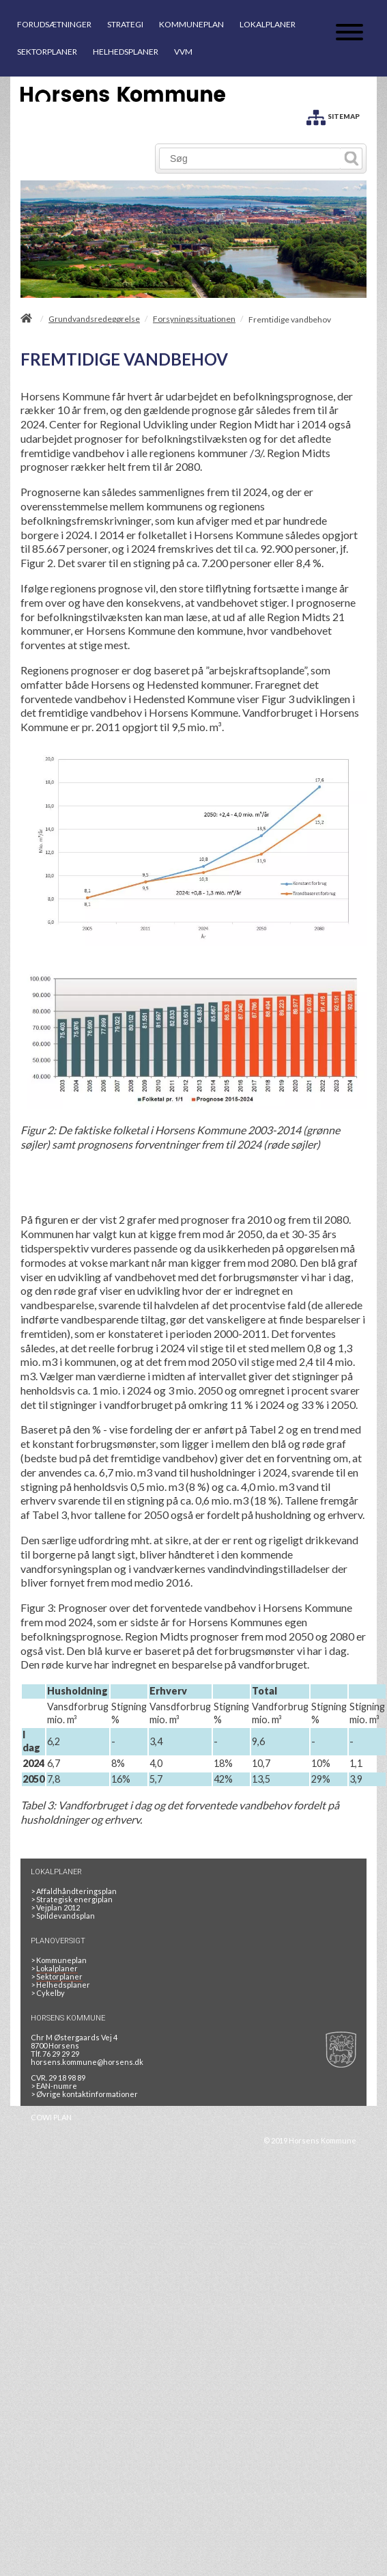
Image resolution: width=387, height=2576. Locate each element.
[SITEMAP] (333, 115)
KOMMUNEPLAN (191, 24)
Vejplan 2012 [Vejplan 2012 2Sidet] (55, 1907)
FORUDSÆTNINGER (54, 24)
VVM (183, 51)
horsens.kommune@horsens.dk (87, 2061)
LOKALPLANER (268, 24)
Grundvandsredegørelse (94, 319)
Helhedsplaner (60, 1984)
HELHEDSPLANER (125, 51)
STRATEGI (125, 24)
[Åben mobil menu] (349, 33)
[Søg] (250, 158)
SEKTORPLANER (47, 51)
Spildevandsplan (63, 1915)
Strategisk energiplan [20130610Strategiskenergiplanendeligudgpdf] (72, 1899)
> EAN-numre (54, 2085)
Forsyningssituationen (194, 319)
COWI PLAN (51, 2117)
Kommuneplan (59, 1960)
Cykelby (48, 1992)
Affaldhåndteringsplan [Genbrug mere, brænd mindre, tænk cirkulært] (74, 1891)
